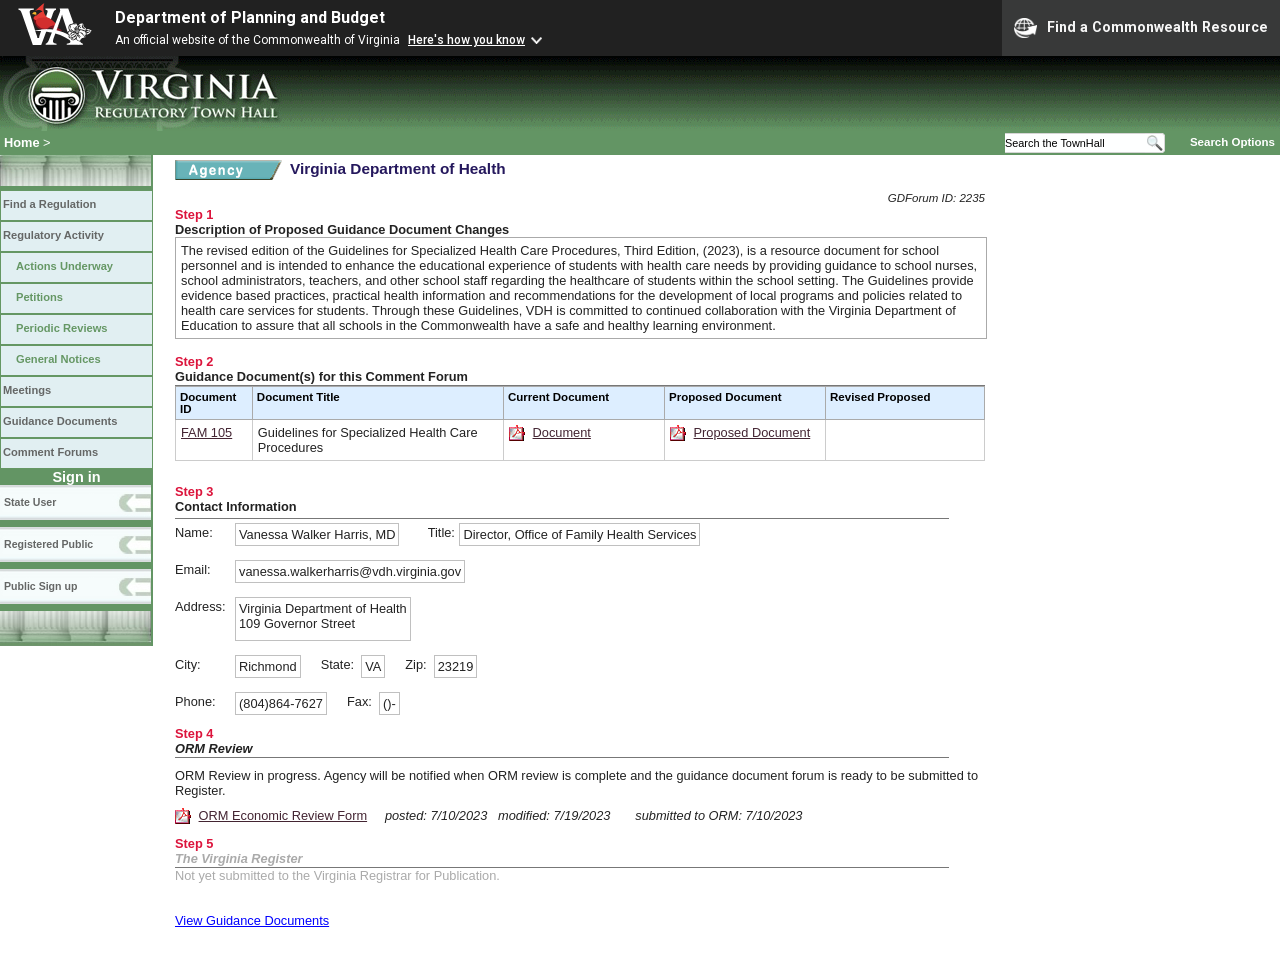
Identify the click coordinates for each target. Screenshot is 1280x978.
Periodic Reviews (62, 328)
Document (562, 432)
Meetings (27, 390)
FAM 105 (206, 432)
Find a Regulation (49, 204)
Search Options (1232, 142)
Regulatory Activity (53, 235)
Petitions (39, 297)
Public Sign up (40, 586)
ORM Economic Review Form (283, 815)
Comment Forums (50, 452)
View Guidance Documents (252, 920)
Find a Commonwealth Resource (1141, 28)
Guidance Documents (60, 421)
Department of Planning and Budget (250, 17)
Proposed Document (752, 432)
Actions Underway (64, 266)
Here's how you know (466, 40)
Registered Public (48, 544)
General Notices (58, 359)
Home (22, 142)
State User (30, 502)
